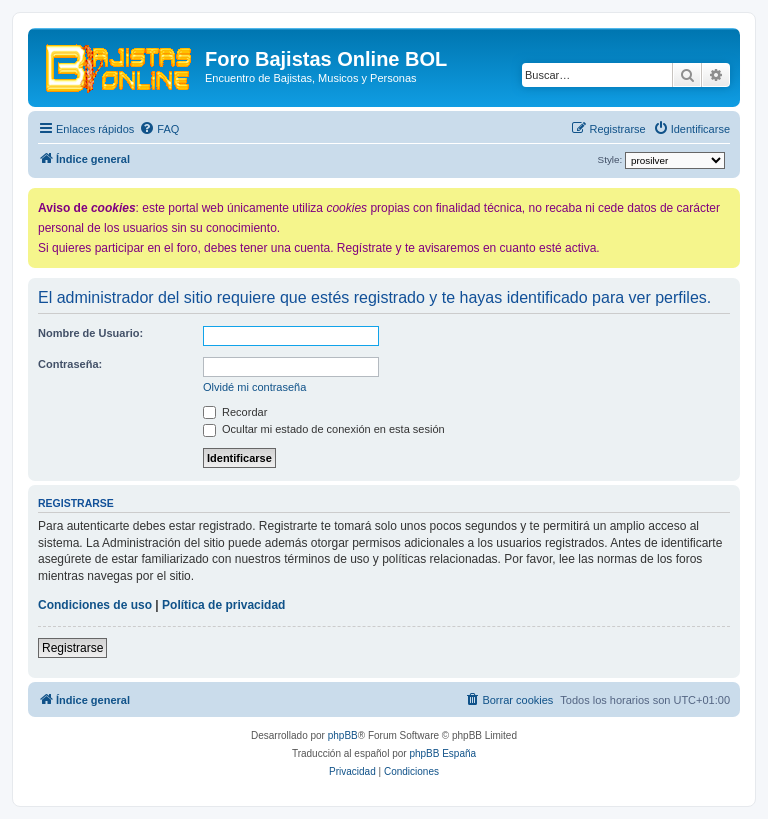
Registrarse (72, 648)
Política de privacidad (223, 605)
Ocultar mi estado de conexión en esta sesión (324, 429)
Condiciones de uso (95, 605)
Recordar (235, 412)
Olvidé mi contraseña (254, 387)
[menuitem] (159, 129)
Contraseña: (70, 364)
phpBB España (442, 753)
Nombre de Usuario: (90, 333)
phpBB (343, 735)
